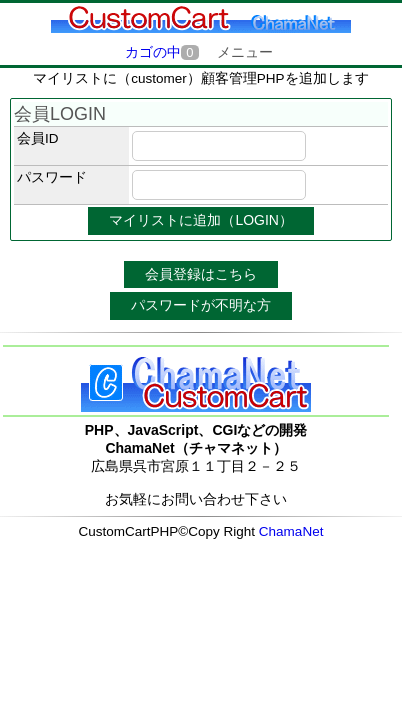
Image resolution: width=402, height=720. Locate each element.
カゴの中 (161, 52)
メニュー (245, 52)
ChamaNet (291, 531)
